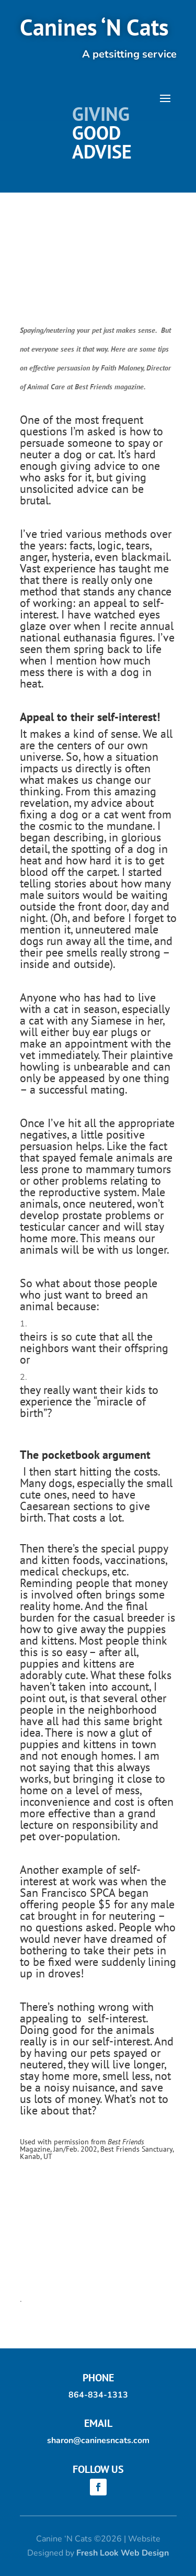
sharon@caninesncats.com (98, 2440)
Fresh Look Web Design (122, 2553)
